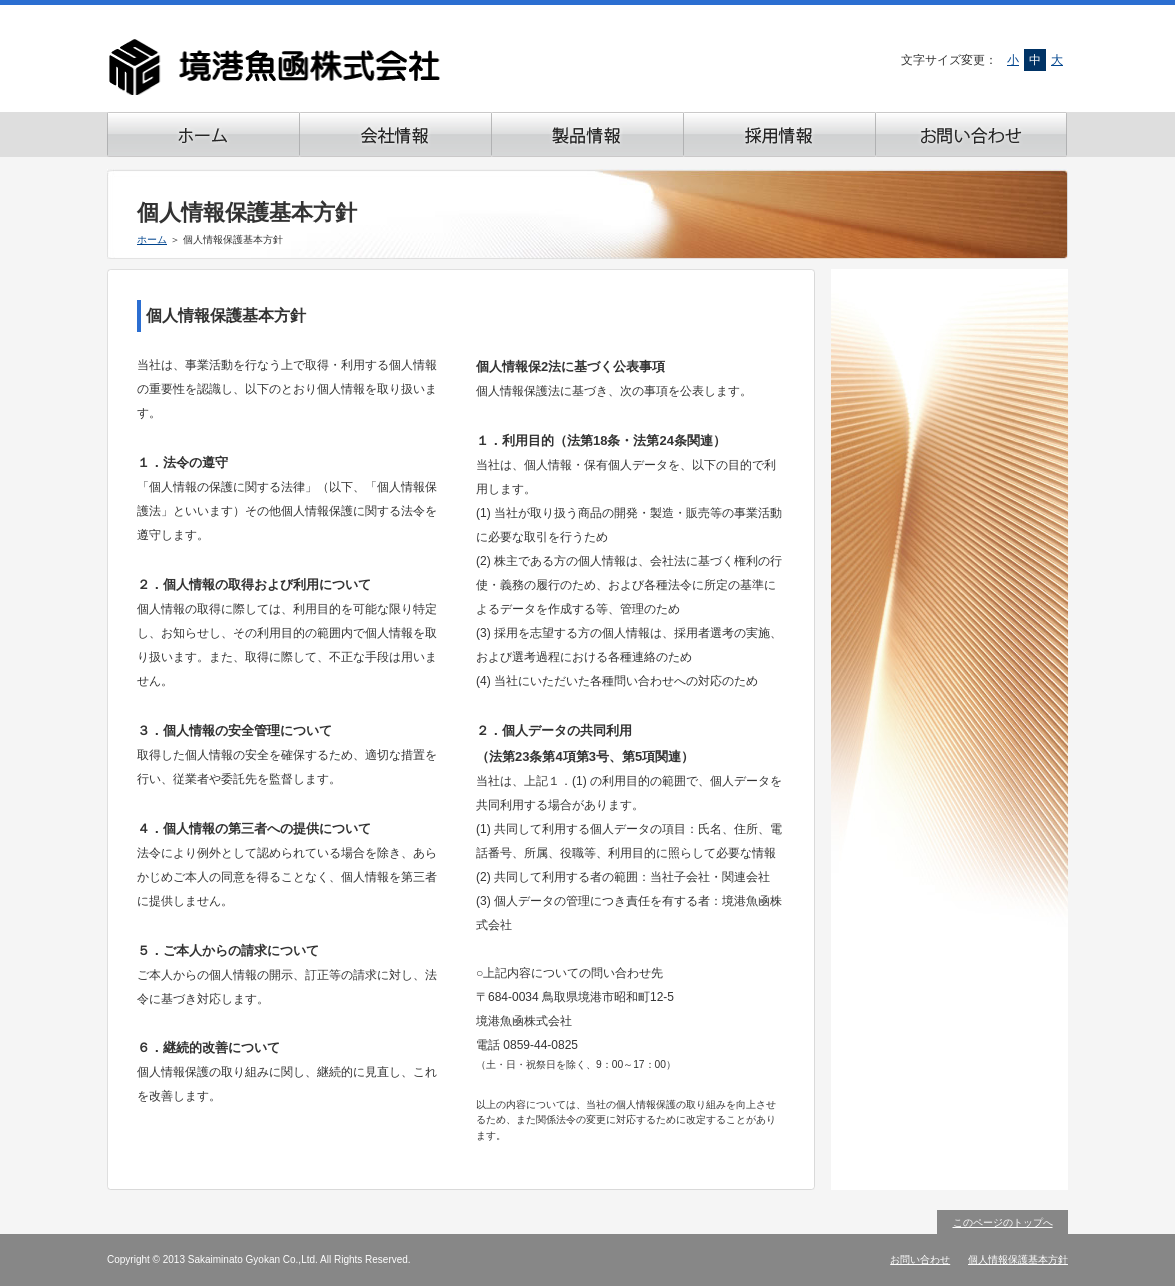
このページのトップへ (1003, 1222)
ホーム (152, 239)
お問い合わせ (920, 1259)
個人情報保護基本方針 (1018, 1259)
